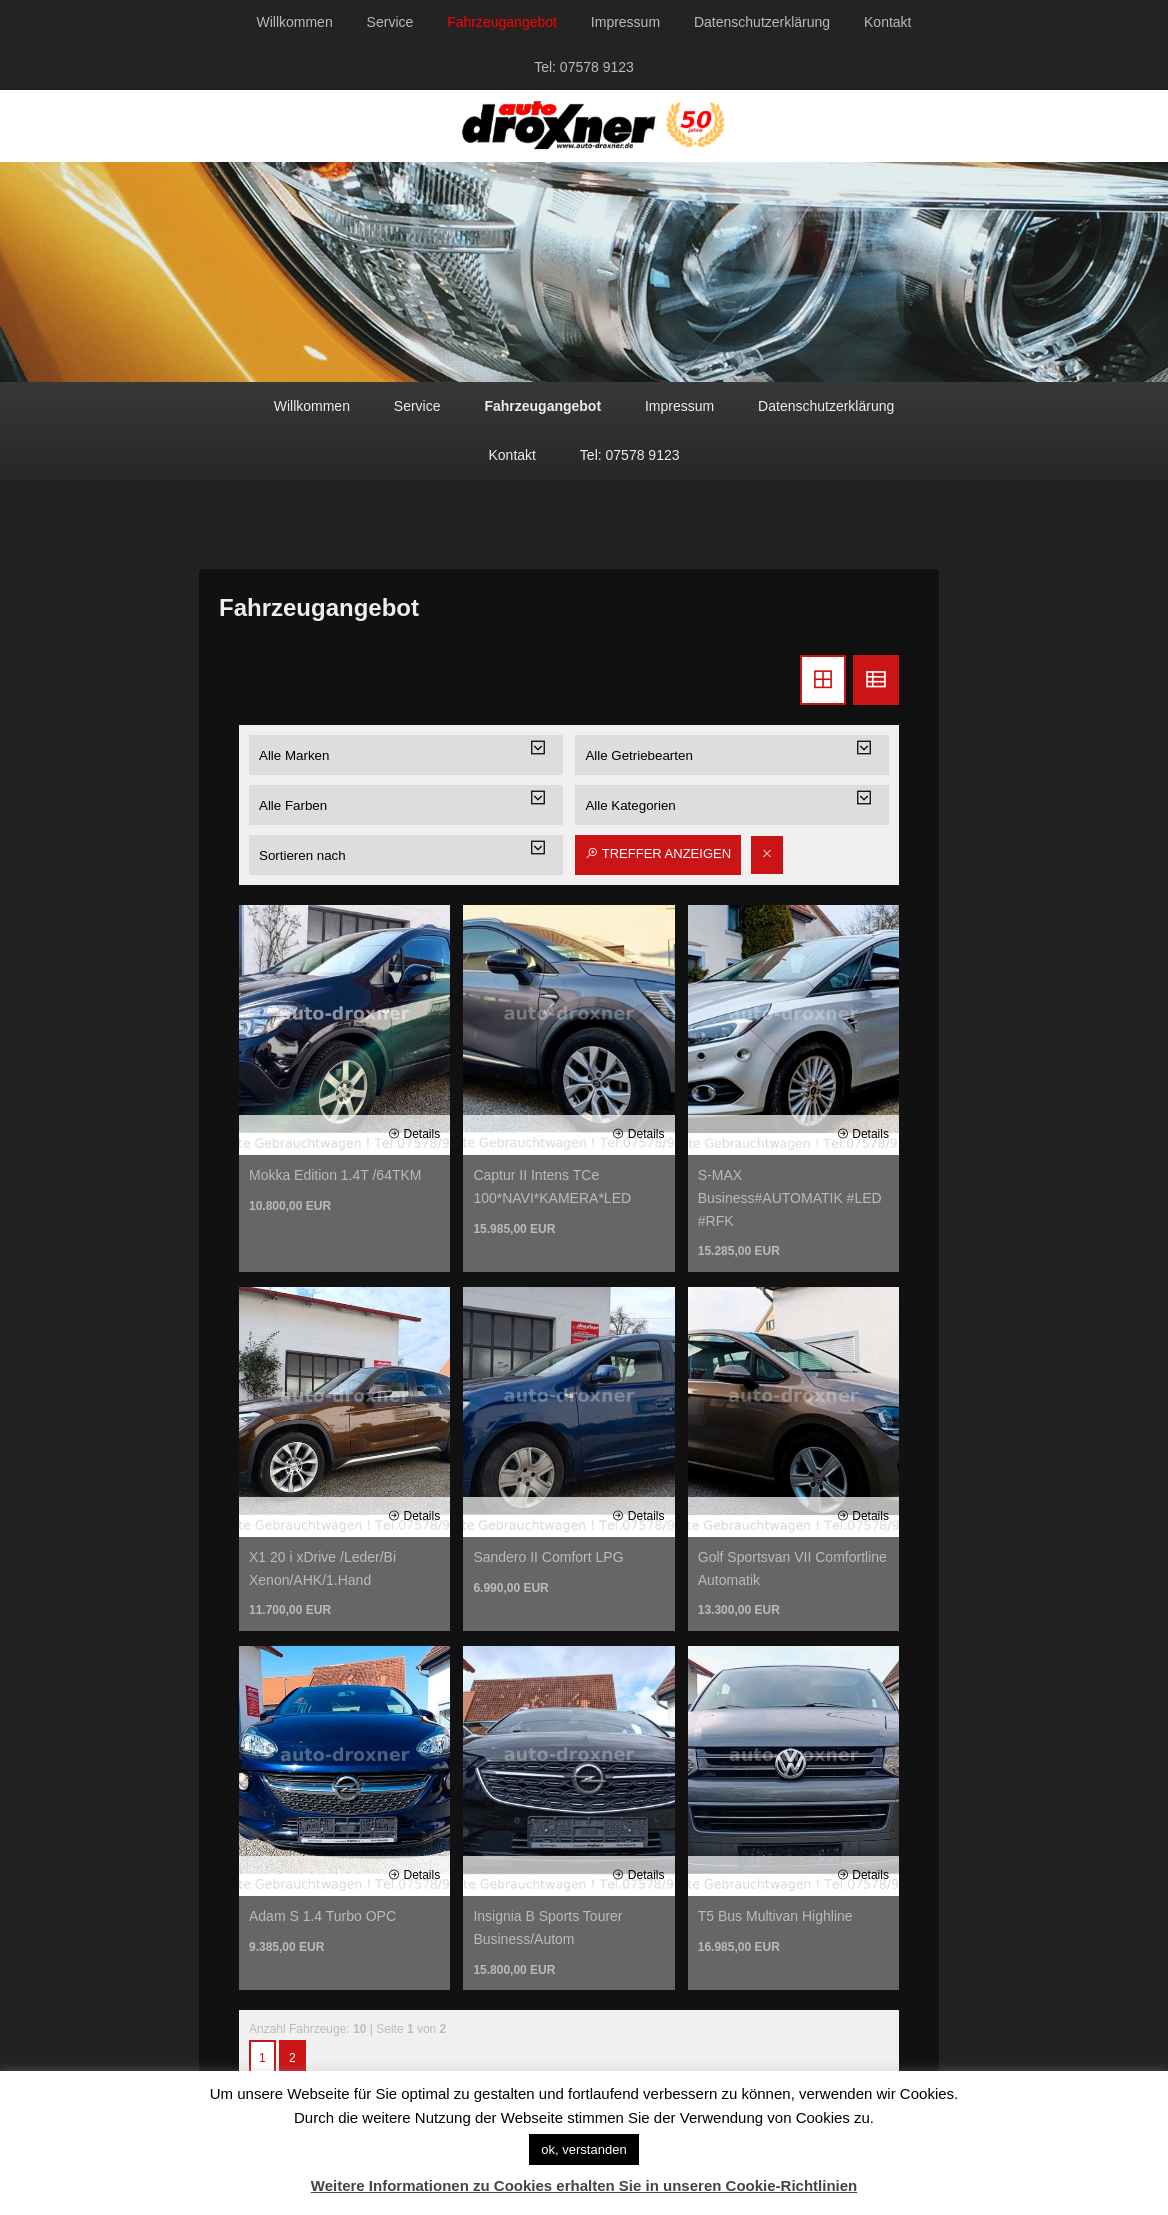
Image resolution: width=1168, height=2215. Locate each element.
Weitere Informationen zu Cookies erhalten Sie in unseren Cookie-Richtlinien (584, 2185)
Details (414, 1134)
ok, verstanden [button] (583, 2149)
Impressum (625, 22)
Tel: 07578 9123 (584, 67)
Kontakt (887, 22)
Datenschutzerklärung (762, 22)
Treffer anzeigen (658, 853)
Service (390, 22)
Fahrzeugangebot (502, 22)
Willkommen (294, 22)
